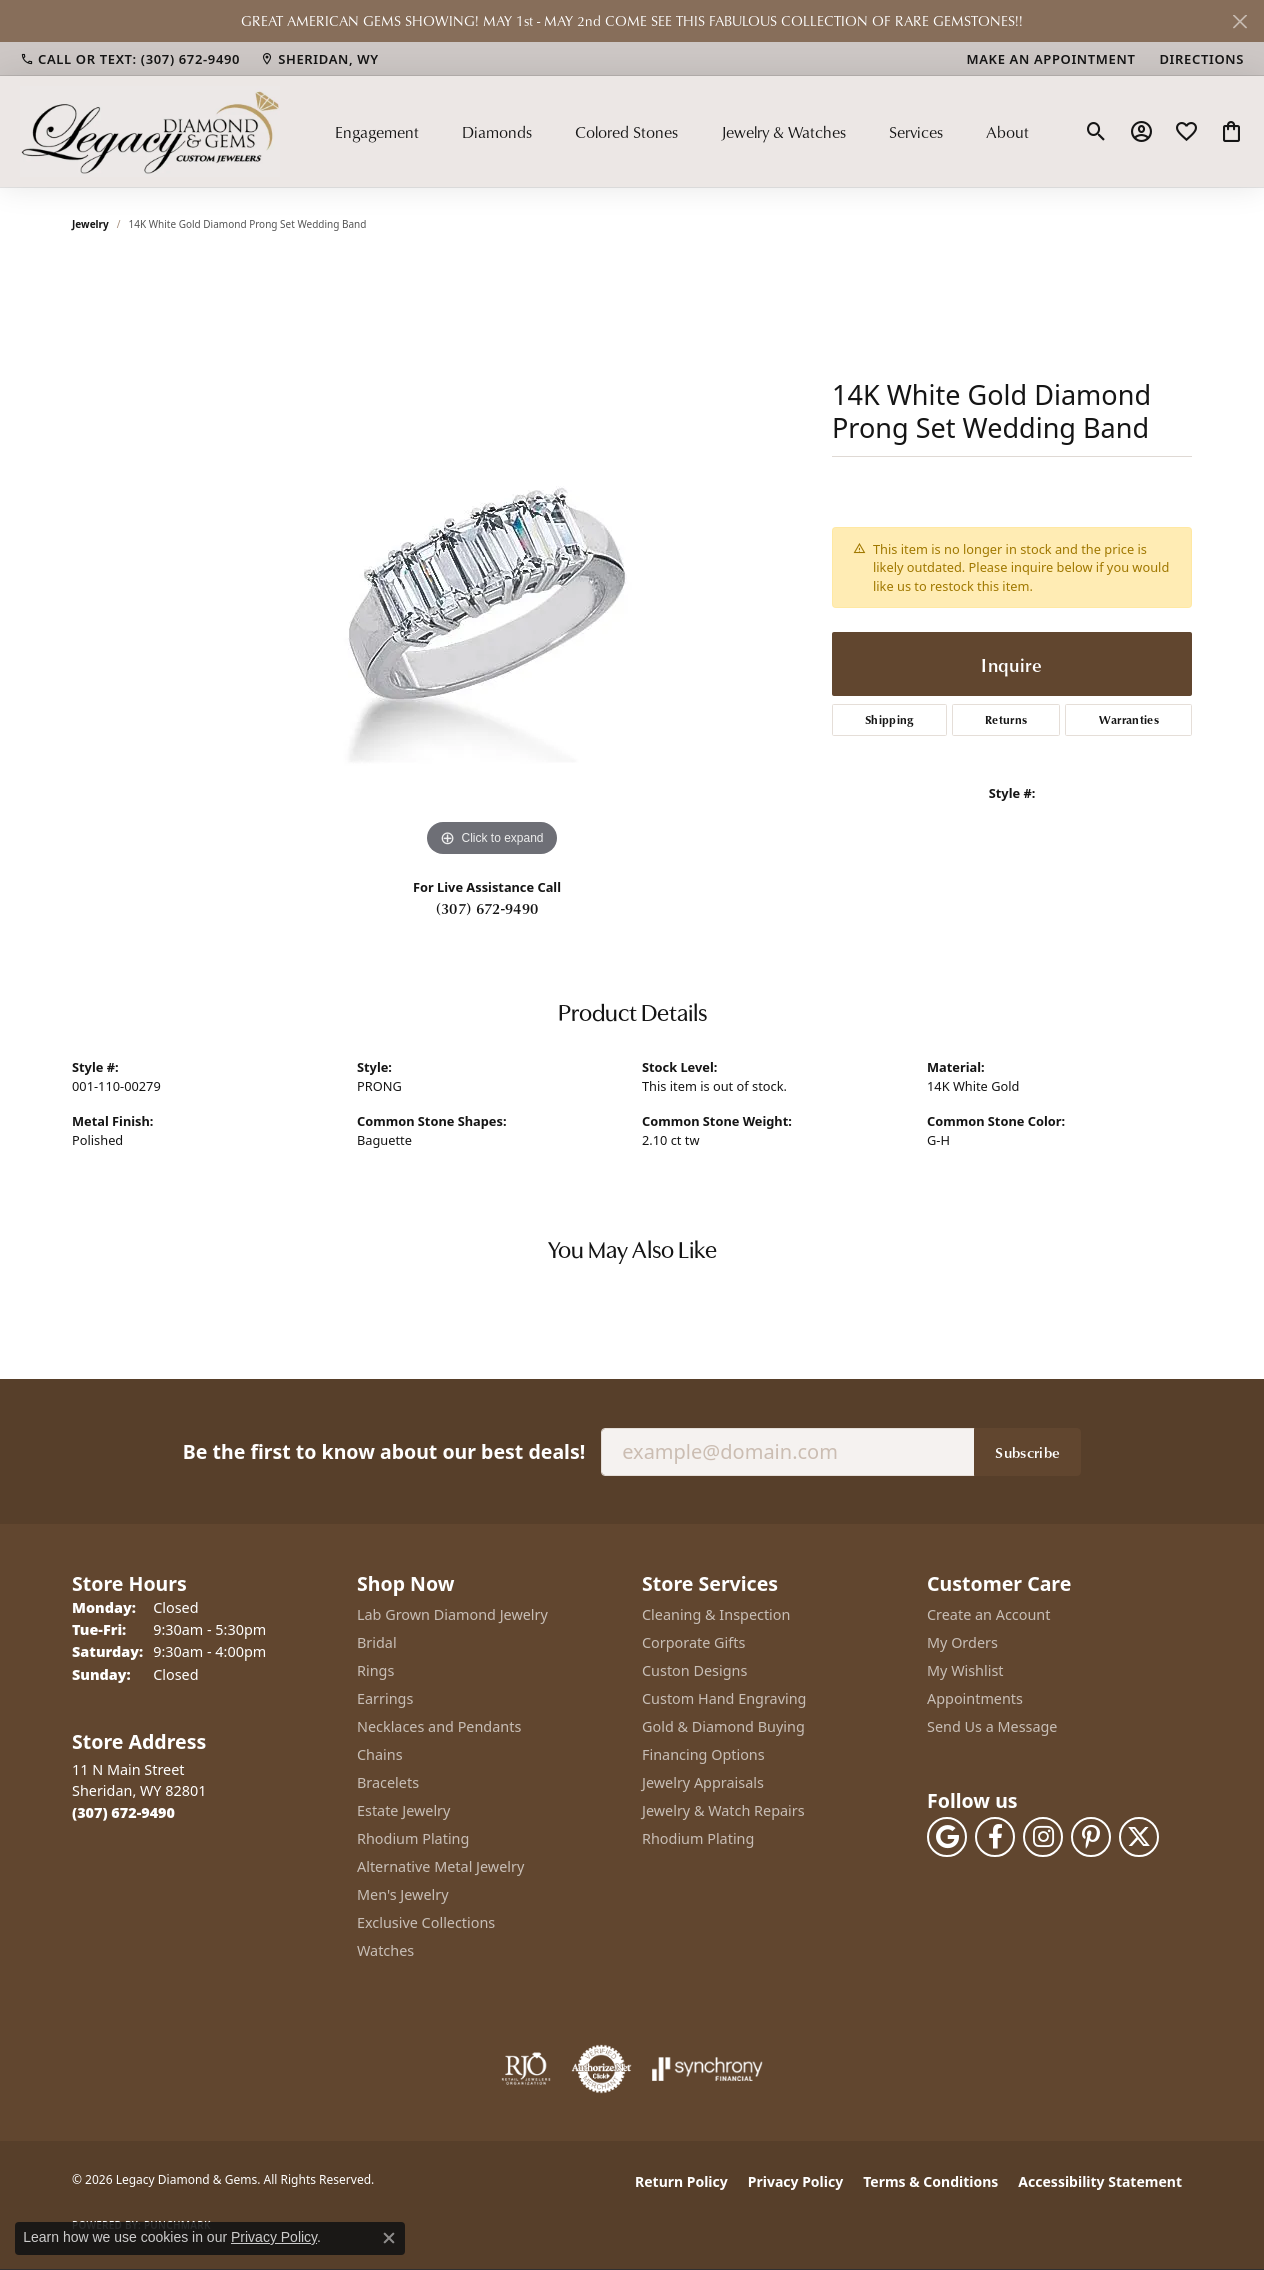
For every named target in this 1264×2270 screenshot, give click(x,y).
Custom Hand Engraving (724, 1698)
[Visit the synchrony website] (707, 2069)
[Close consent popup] (389, 2238)
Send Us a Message (992, 1726)
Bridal (377, 1642)
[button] (1096, 132)
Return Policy (681, 2181)
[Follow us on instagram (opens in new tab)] (1043, 1837)
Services (916, 132)
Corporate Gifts (693, 1642)
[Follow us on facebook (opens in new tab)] (995, 1837)
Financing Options (703, 1754)
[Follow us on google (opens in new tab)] (947, 1837)
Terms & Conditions (930, 2181)
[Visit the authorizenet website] (602, 2069)
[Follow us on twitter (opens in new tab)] (1139, 1837)
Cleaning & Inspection (716, 1614)
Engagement (377, 132)
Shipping (889, 719)
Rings (375, 1670)
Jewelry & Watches (783, 132)
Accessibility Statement (1100, 2181)
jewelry (90, 224)
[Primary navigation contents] (682, 131)
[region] (492, 562)
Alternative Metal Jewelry (440, 1866)
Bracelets (388, 1782)
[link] (130, 59)
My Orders (962, 1642)
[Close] (1239, 21)
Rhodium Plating (413, 1838)
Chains (380, 1754)
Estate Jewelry (403, 1810)
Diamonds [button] (497, 132)
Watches (385, 1950)
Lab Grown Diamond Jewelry (452, 1614)
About (1007, 132)
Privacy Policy (795, 2181)
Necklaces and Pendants (439, 1726)
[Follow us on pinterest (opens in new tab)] (1091, 1837)
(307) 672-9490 (487, 908)
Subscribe (1027, 1452)
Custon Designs (694, 1670)
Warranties (1129, 719)
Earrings (385, 1698)
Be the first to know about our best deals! (384, 1451)
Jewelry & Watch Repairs (723, 1810)
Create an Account (988, 1614)
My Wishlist (965, 1670)
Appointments (975, 1698)
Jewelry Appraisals (703, 1782)
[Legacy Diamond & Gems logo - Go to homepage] (150, 131)
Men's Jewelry (403, 1894)
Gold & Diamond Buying (723, 1726)
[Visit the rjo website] (526, 2069)
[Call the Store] (123, 1812)
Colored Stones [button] (626, 132)
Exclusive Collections (426, 1922)
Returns (1006, 719)
